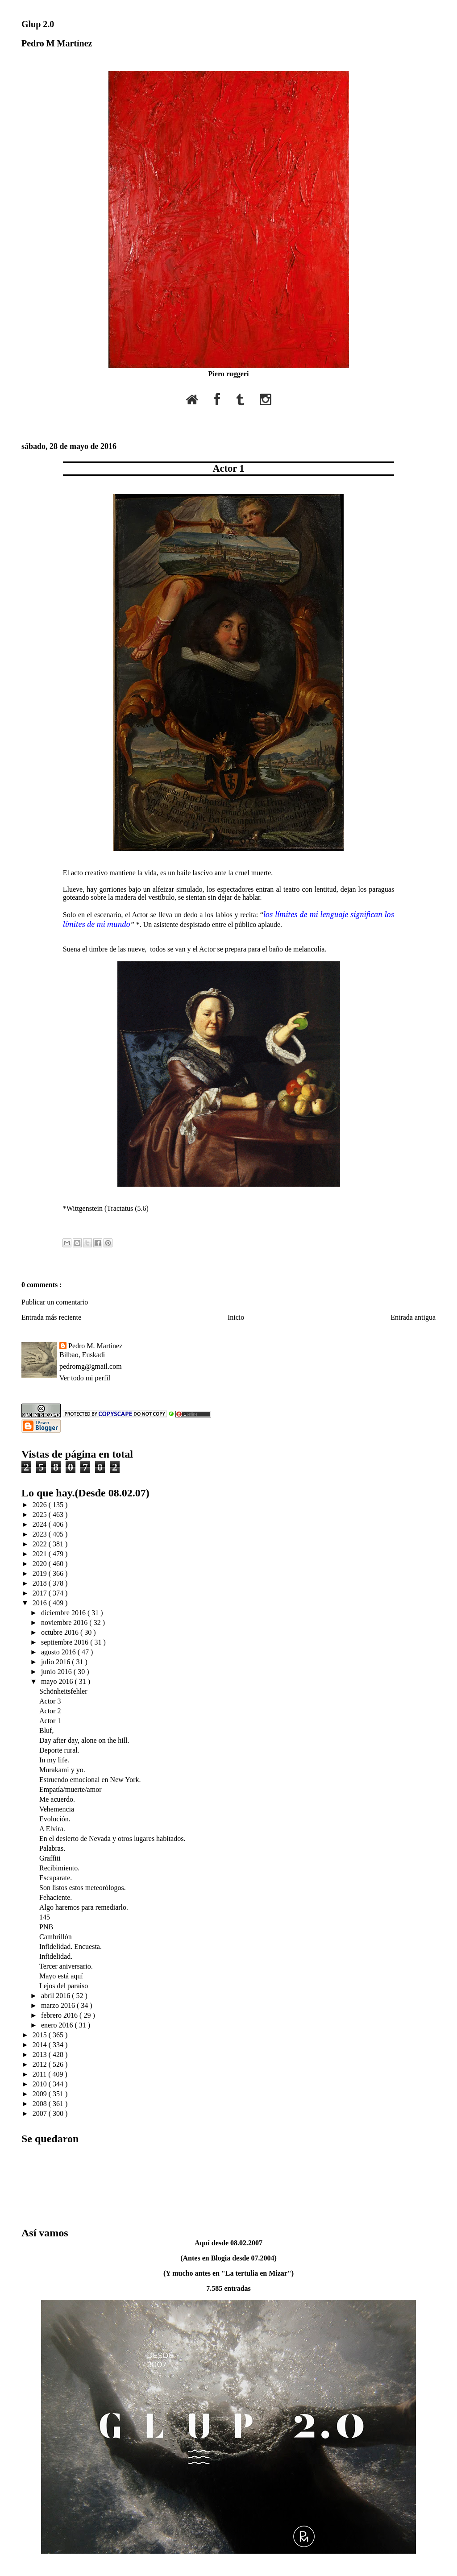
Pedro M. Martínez (95, 1346)
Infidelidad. (55, 1956)
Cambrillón (55, 1936)
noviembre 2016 (65, 1622)
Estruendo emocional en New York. (90, 1779)
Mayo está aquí (61, 1976)
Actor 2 (50, 1711)
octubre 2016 (60, 1632)
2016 (41, 1603)
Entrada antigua (413, 1317)
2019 (41, 1573)
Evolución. (55, 1819)
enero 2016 (58, 2025)
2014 (41, 2044)
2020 (41, 1563)
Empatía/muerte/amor (70, 1789)
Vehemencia (56, 1809)
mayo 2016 (58, 1681)
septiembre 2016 (65, 1642)
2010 (41, 2084)
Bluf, (46, 1730)
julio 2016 (56, 1662)
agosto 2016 (59, 1652)
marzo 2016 (59, 2005)
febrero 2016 (60, 2015)
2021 (41, 1554)
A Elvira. (52, 1828)
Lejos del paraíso (63, 1986)
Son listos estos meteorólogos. (82, 1887)
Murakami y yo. (62, 1770)
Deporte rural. (59, 1750)
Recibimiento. (59, 1868)
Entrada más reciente (51, 1317)
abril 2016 (56, 1995)
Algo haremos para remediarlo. (83, 1907)
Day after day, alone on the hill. (84, 1740)
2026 (41, 1504)
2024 (41, 1524)
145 (44, 1917)
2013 (41, 2054)
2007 (41, 2113)
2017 (41, 1593)
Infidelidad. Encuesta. (70, 1946)
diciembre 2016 (64, 1612)
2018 (41, 1583)
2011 (40, 2074)
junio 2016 (57, 1671)
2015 (41, 2035)
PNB (46, 1927)
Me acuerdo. (57, 1799)
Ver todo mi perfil (84, 1378)
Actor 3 (50, 1701)
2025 (41, 1514)
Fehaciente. (55, 1897)
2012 (41, 2064)
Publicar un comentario (54, 1302)
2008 (41, 2103)
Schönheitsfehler (63, 1691)
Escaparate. (55, 1878)
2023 (41, 1534)
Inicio (236, 1317)
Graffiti (50, 1858)
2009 (41, 2094)
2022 (41, 1544)
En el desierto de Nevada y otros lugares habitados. (112, 1838)
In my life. (54, 1760)
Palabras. (52, 1848)
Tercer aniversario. (66, 1966)
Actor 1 (228, 468)
